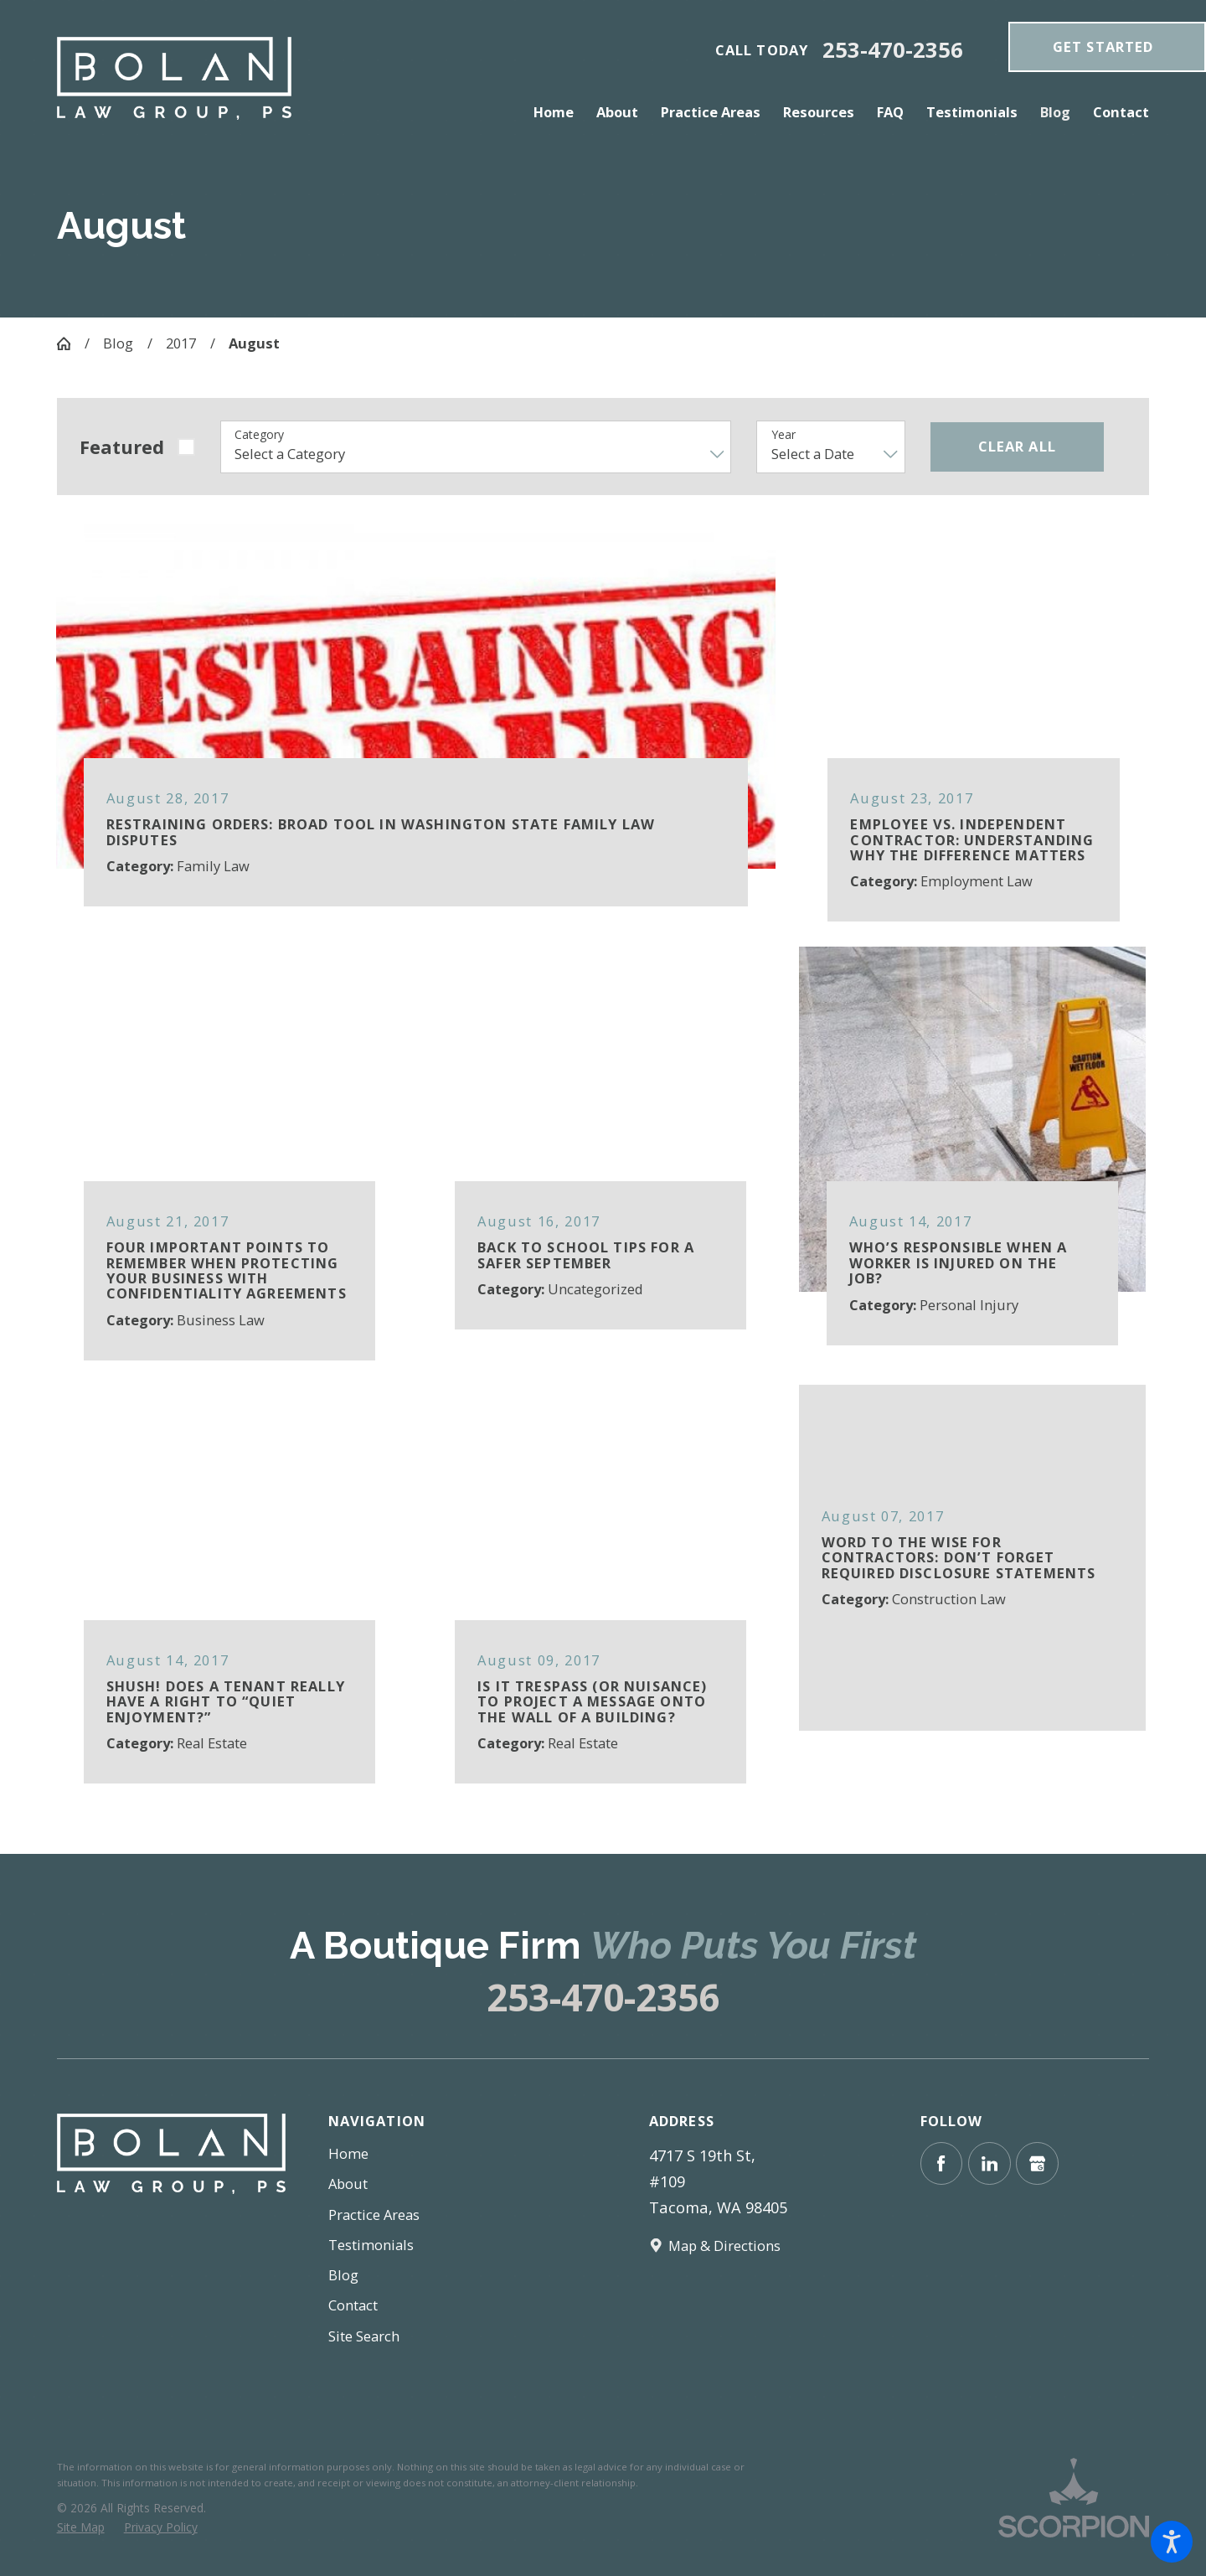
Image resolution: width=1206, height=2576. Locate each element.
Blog (118, 343)
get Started (1103, 46)
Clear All (1017, 446)
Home (348, 2153)
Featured (122, 447)
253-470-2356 (892, 50)
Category (259, 435)
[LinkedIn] (989, 2163)
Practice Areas (374, 2214)
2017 (181, 343)
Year (783, 435)
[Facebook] (941, 2163)
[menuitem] (559, 112)
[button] (1172, 2542)
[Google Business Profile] (1037, 2163)
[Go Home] (71, 343)
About (348, 2183)
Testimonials (371, 2244)
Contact (353, 2305)
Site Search (363, 2336)
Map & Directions (724, 2245)
